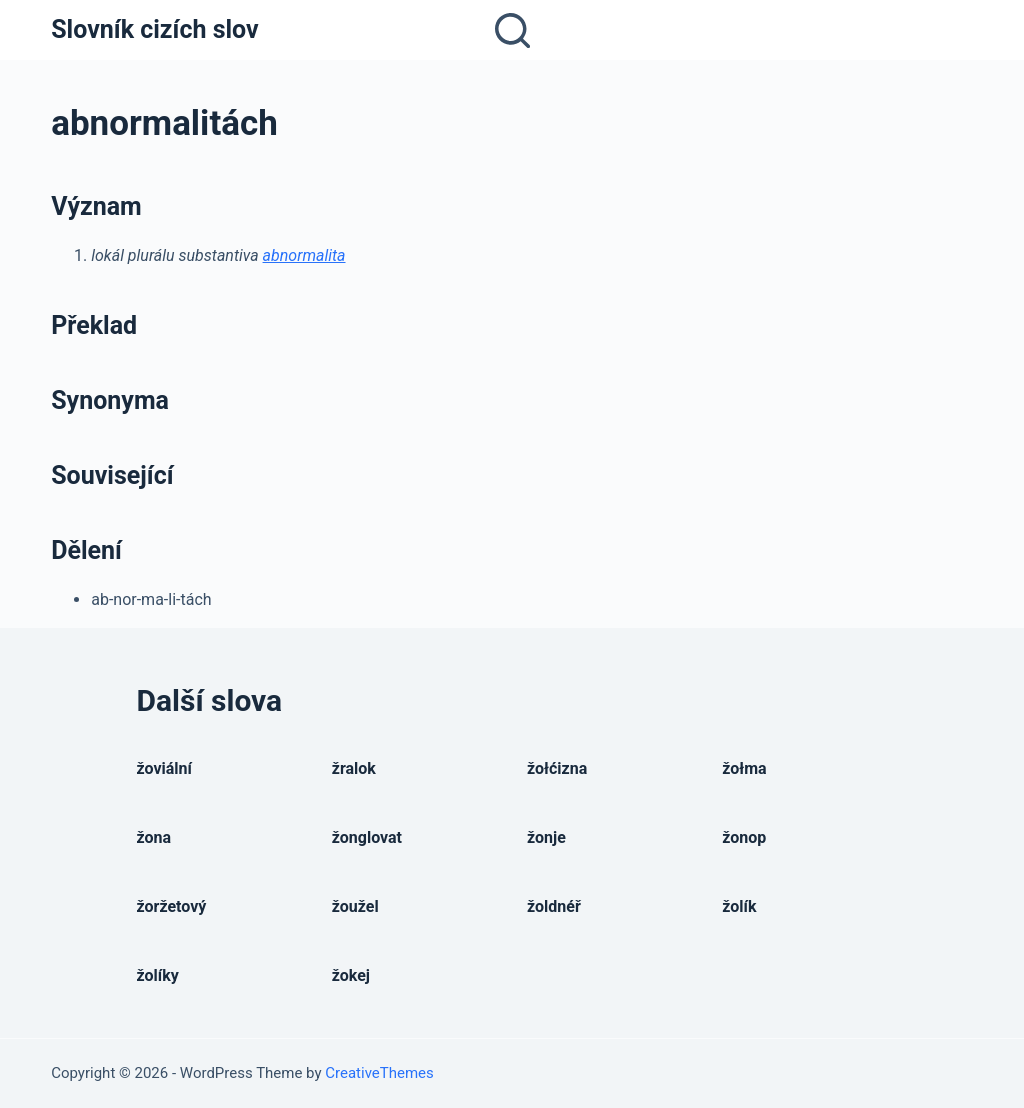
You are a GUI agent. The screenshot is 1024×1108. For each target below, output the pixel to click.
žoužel (355, 906)
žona (154, 837)
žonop (744, 837)
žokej (351, 975)
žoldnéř (554, 906)
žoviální (164, 768)
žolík (739, 906)
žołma (744, 768)
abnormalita (304, 255)
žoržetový (172, 906)
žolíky (158, 975)
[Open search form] (512, 30)
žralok (354, 768)
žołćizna (557, 768)
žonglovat (367, 837)
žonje (546, 837)
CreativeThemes (379, 1073)
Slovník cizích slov (154, 29)
